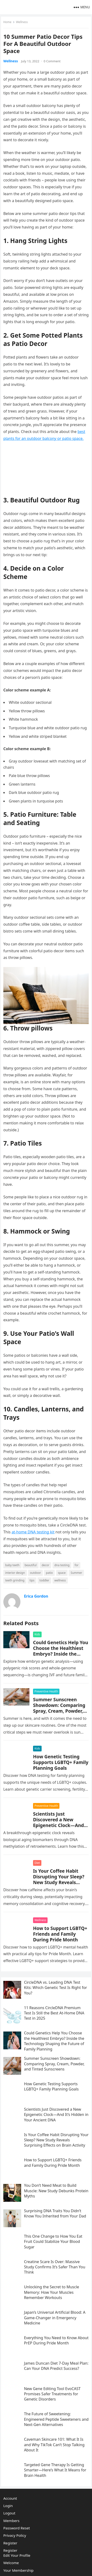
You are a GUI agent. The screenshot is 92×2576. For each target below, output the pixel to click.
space (62, 1573)
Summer (76, 1573)
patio (49, 1573)
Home (7, 22)
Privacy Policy (14, 2535)
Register (10, 2543)
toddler (44, 1580)
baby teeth (12, 1565)
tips (31, 1580)
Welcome (11, 2562)
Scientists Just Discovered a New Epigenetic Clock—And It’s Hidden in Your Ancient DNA (58, 1825)
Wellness (22, 22)
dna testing (62, 1565)
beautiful (30, 1565)
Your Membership (18, 2570)
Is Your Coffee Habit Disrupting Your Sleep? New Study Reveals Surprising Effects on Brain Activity (58, 1882)
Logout (9, 2513)
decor (45, 1565)
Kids (37, 1634)
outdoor (35, 1573)
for (76, 1565)
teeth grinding (14, 1580)
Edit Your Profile (16, 2555)
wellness (60, 1580)
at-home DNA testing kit (33, 1532)
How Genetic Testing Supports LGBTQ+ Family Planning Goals (60, 1762)
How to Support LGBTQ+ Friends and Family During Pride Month (60, 1934)
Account (10, 2498)
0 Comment (52, 61)
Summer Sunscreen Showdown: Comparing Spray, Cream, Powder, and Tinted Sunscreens (59, 1708)
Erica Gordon (36, 1596)
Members (11, 2520)
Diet (37, 1863)
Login (8, 2505)
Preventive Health (46, 1691)
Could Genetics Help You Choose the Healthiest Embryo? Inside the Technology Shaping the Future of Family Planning (60, 1656)
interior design (15, 1573)
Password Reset (16, 2528)
